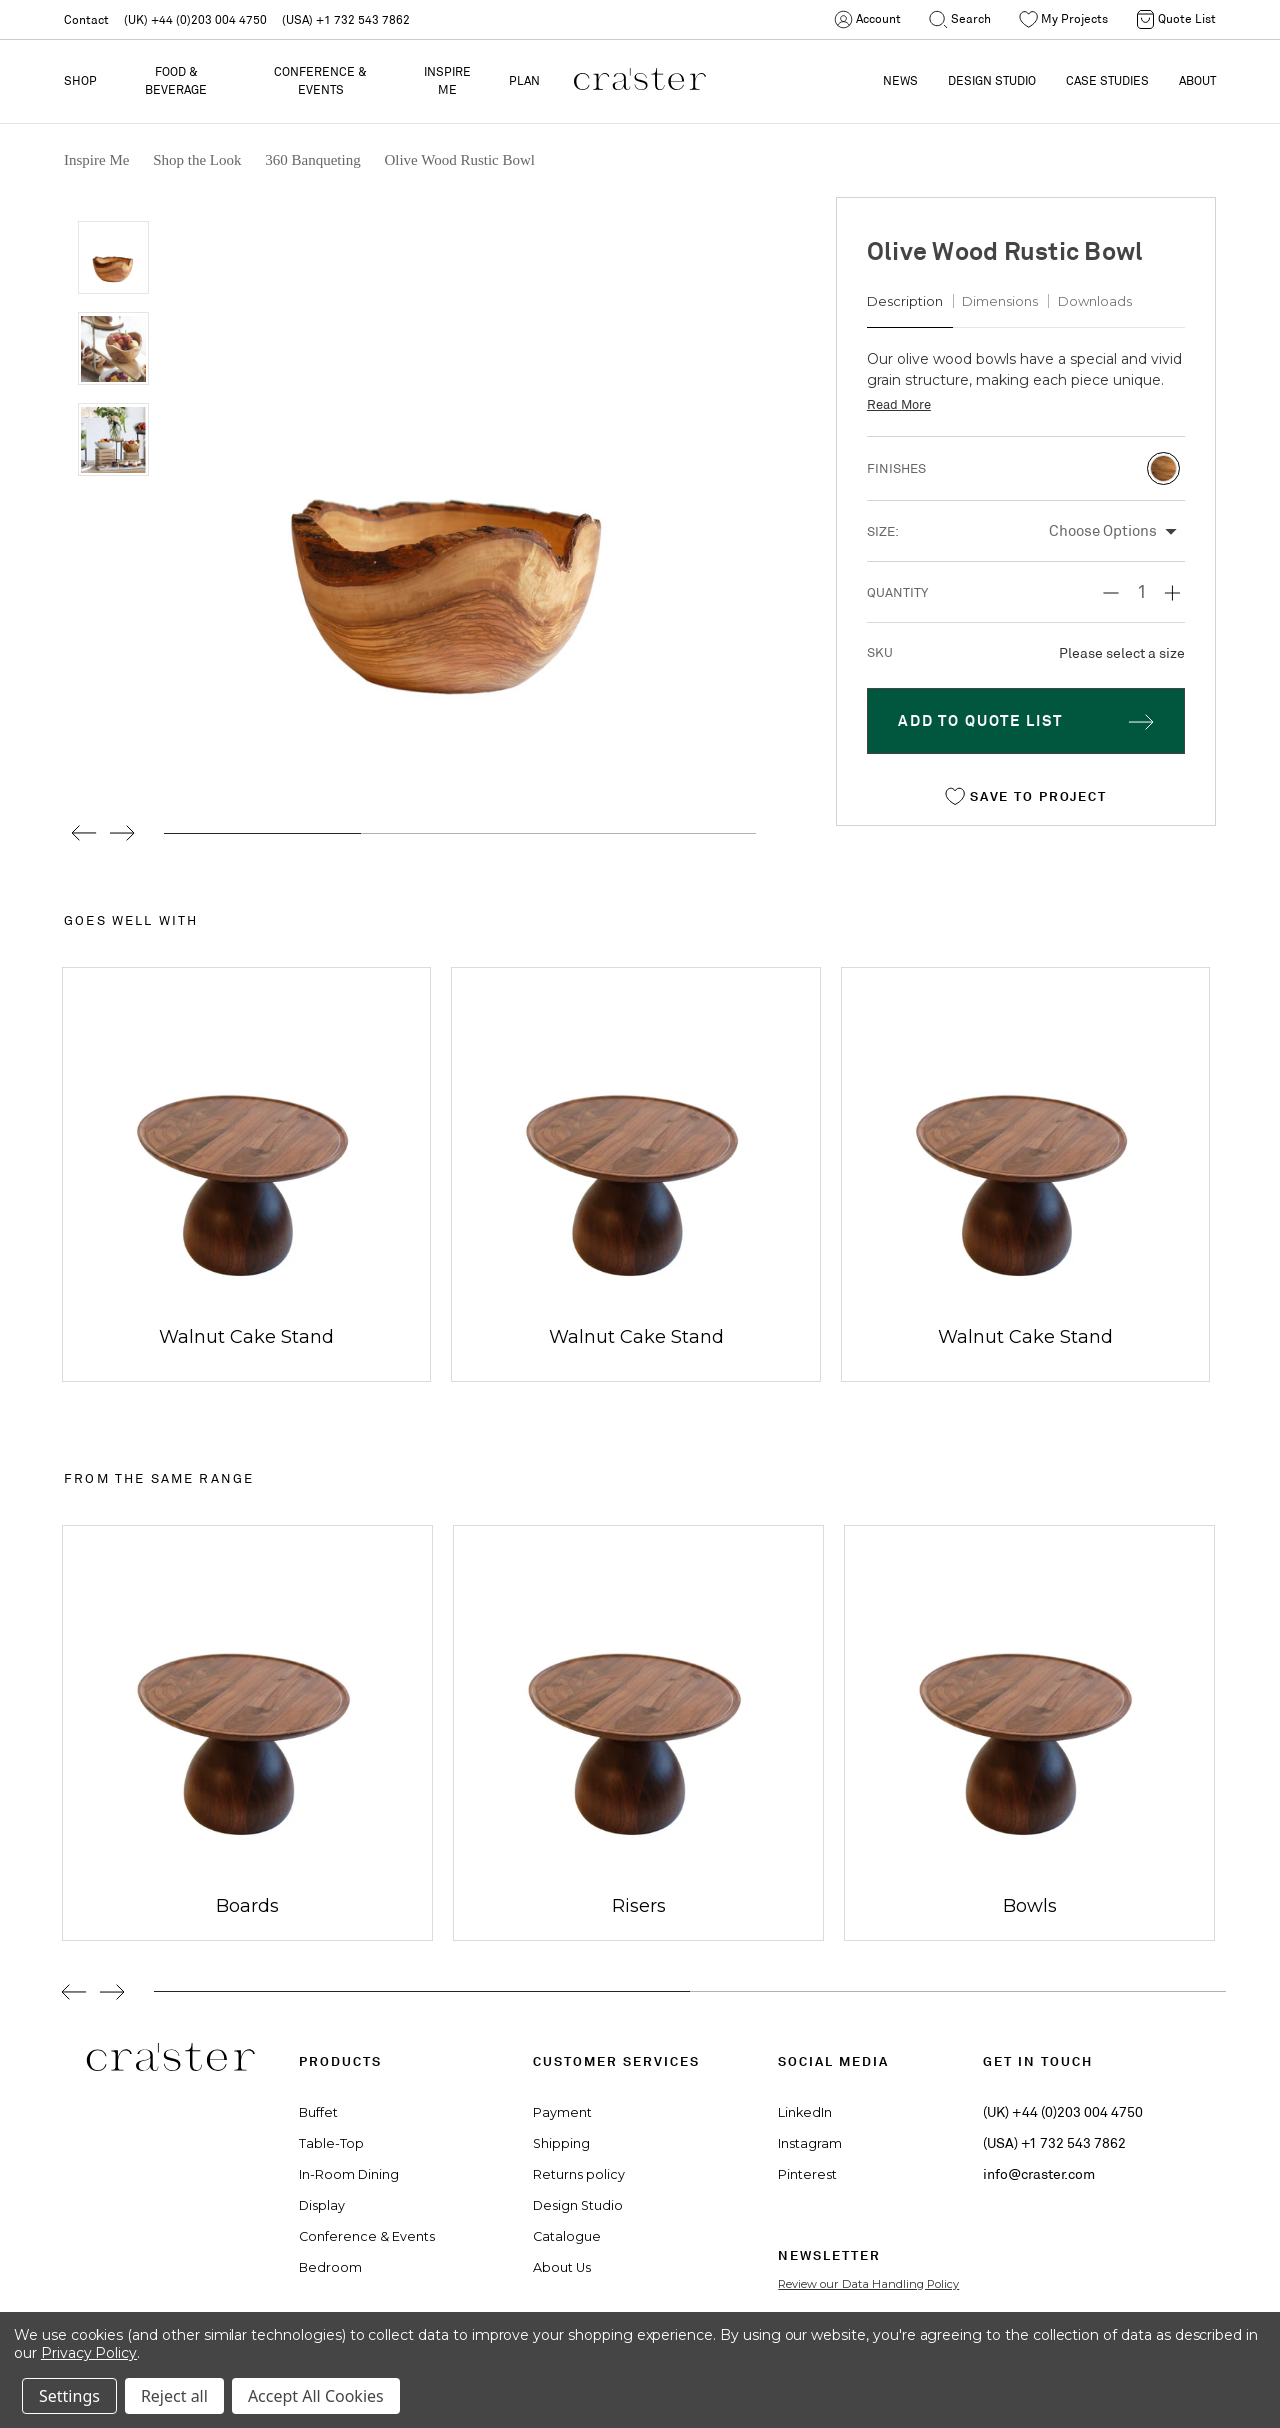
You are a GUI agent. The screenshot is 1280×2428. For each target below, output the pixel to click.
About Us (562, 2267)
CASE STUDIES (1107, 80)
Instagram (810, 2143)
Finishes (896, 468)
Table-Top (331, 2143)
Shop (80, 80)
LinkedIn (805, 2112)
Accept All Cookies (316, 2396)
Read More (899, 404)
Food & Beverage (176, 80)
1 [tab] (422, 1991)
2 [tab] (958, 1991)
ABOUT (1197, 80)
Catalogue (567, 2236)
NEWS (900, 80)
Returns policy (579, 2174)
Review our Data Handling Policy (868, 2284)
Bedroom (330, 2267)
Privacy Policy (89, 2353)
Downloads (1095, 301)
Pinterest (807, 2174)
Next (121, 833)
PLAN (524, 80)
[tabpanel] (239, 1733)
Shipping (561, 2143)
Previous (76, 833)
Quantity (897, 592)
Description (905, 301)
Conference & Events (320, 80)
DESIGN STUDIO (992, 80)
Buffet (318, 2112)
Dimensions (1000, 301)
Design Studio (578, 2205)
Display (322, 2205)
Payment (562, 2112)
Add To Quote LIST (980, 720)
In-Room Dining (349, 2174)
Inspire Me (447, 80)
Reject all (174, 2396)
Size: (883, 531)
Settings (69, 2396)
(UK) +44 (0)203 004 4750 (195, 19)
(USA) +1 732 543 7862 (346, 19)
